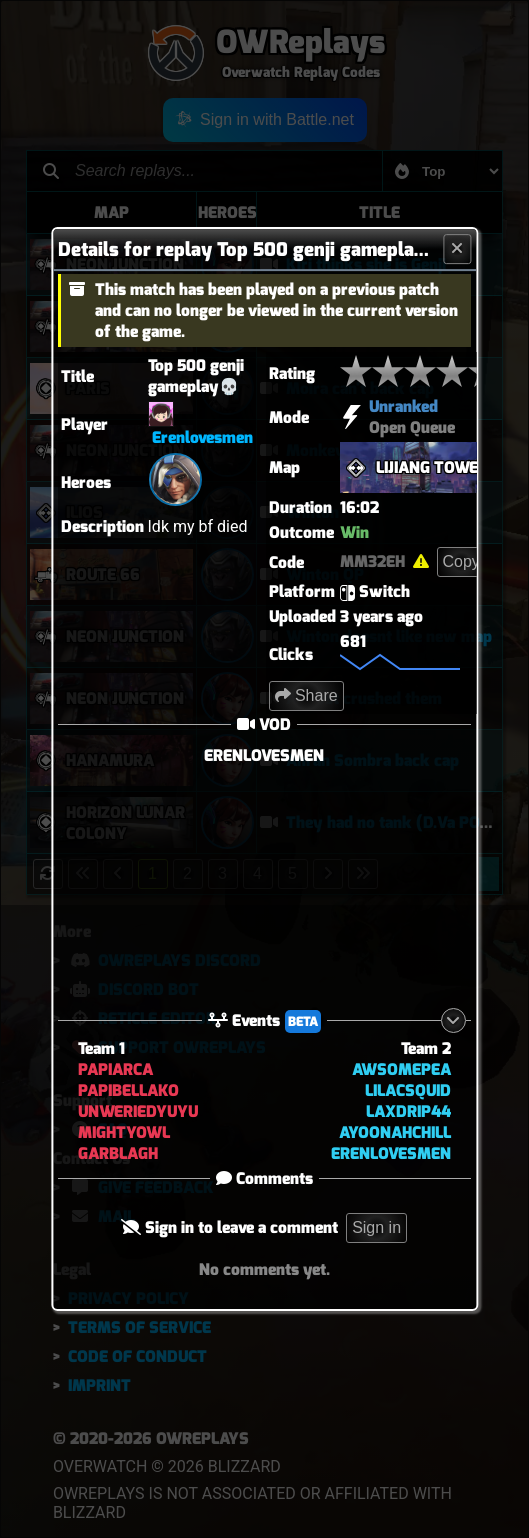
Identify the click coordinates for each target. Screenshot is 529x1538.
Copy (461, 561)
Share (306, 695)
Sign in (377, 1227)
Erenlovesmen (202, 437)
